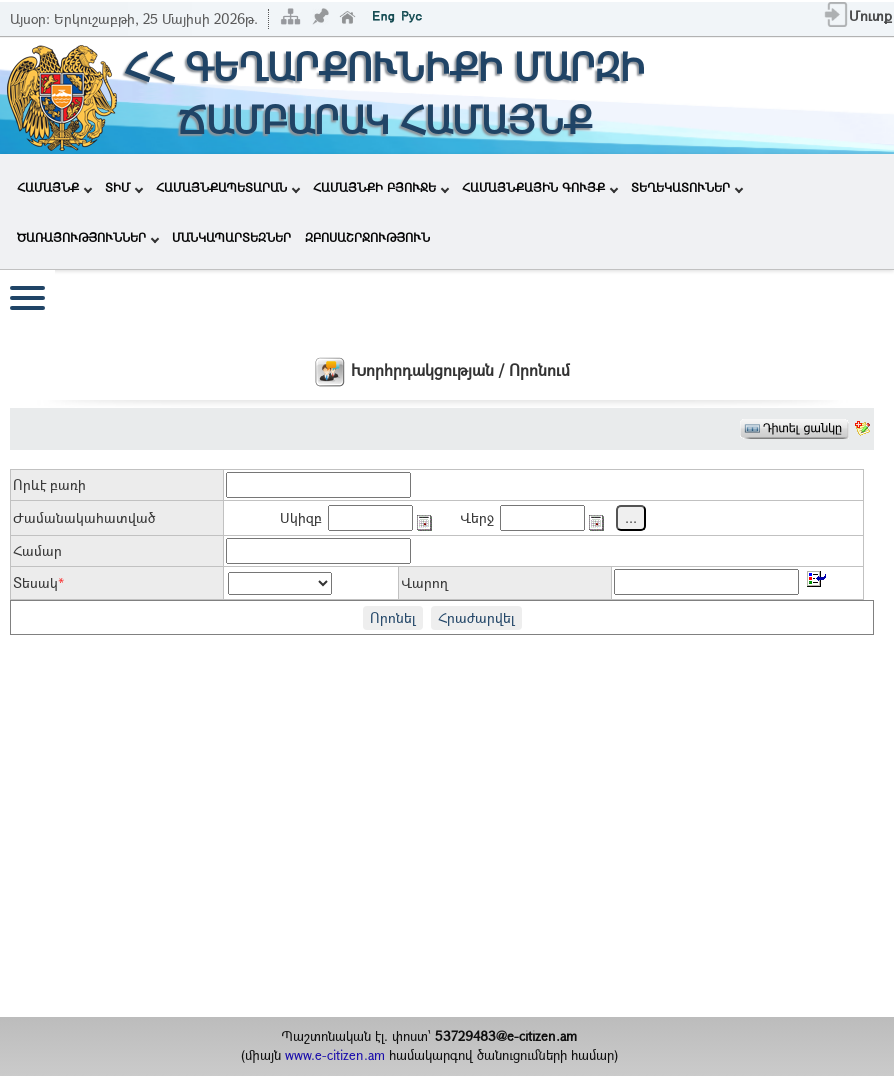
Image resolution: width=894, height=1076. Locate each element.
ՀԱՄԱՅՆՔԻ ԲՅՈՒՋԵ (381, 187)
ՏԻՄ (124, 187)
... (631, 517)
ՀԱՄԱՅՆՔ (54, 187)
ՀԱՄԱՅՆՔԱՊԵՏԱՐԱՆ (228, 187)
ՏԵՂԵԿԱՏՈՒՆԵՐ (687, 187)
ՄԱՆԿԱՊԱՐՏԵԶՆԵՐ (231, 237)
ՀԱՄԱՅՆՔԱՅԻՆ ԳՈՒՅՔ (540, 187)
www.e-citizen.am (335, 1055)
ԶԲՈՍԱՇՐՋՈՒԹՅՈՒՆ (367, 237)
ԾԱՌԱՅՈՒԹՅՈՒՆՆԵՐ (88, 237)
